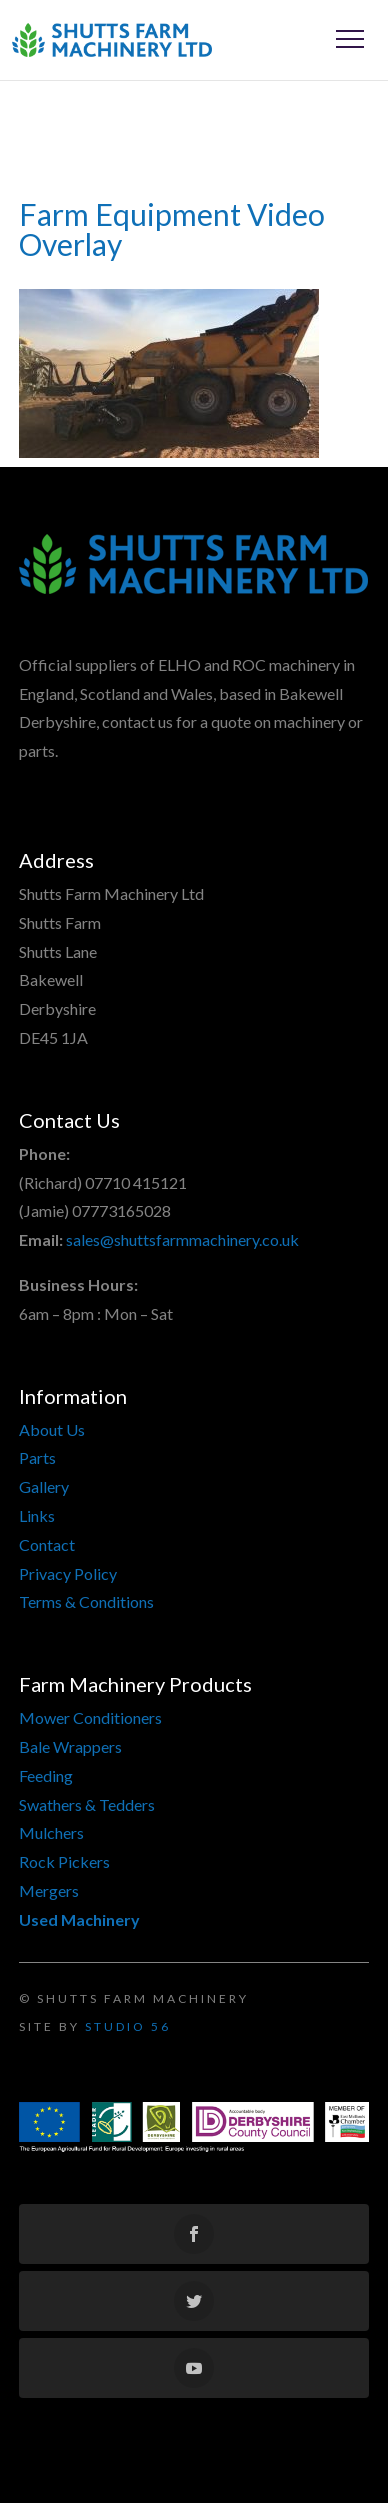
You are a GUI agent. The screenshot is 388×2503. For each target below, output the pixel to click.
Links (37, 1515)
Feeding (46, 1775)
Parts (37, 1457)
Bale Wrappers (70, 1746)
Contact (47, 1544)
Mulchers (51, 1832)
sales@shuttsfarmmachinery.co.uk (182, 1239)
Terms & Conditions (86, 1601)
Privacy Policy (68, 1573)
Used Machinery (79, 1919)
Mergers (49, 1890)
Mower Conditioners (90, 1717)
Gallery (44, 1486)
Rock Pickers (64, 1861)
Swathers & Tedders (87, 1804)
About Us (52, 1429)
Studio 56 (128, 2026)
